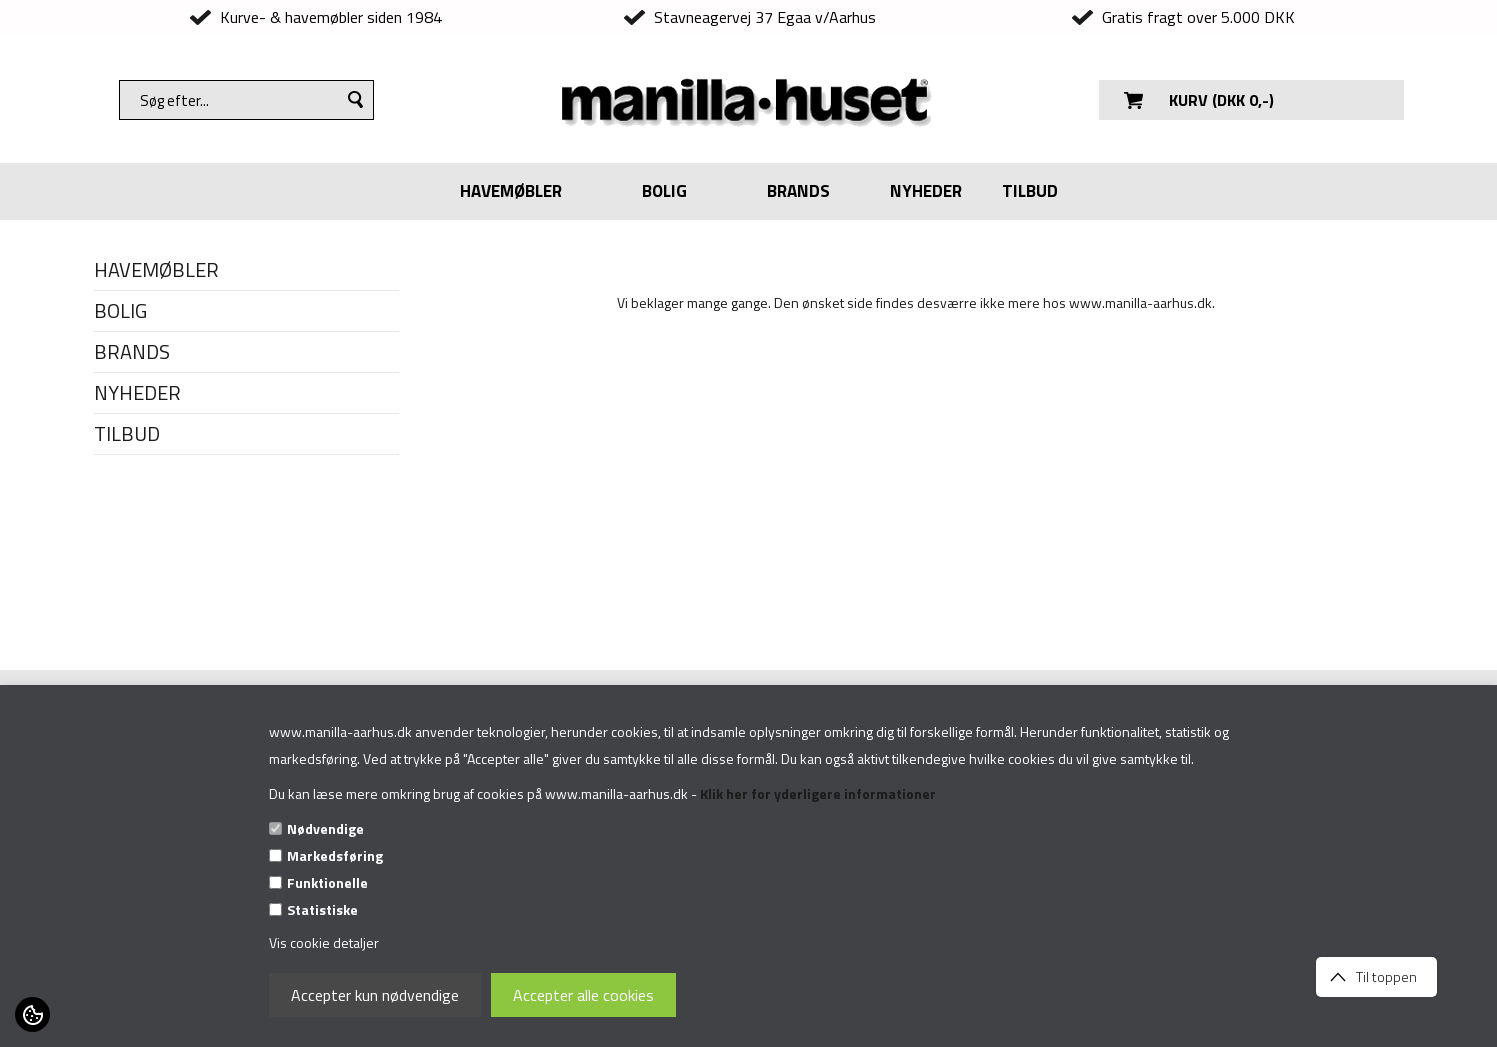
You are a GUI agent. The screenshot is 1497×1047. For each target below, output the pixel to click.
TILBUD (1030, 191)
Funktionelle (327, 882)
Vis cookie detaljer (324, 942)
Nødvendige (325, 828)
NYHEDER (926, 191)
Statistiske (322, 909)
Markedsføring (335, 855)
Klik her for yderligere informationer (818, 793)
